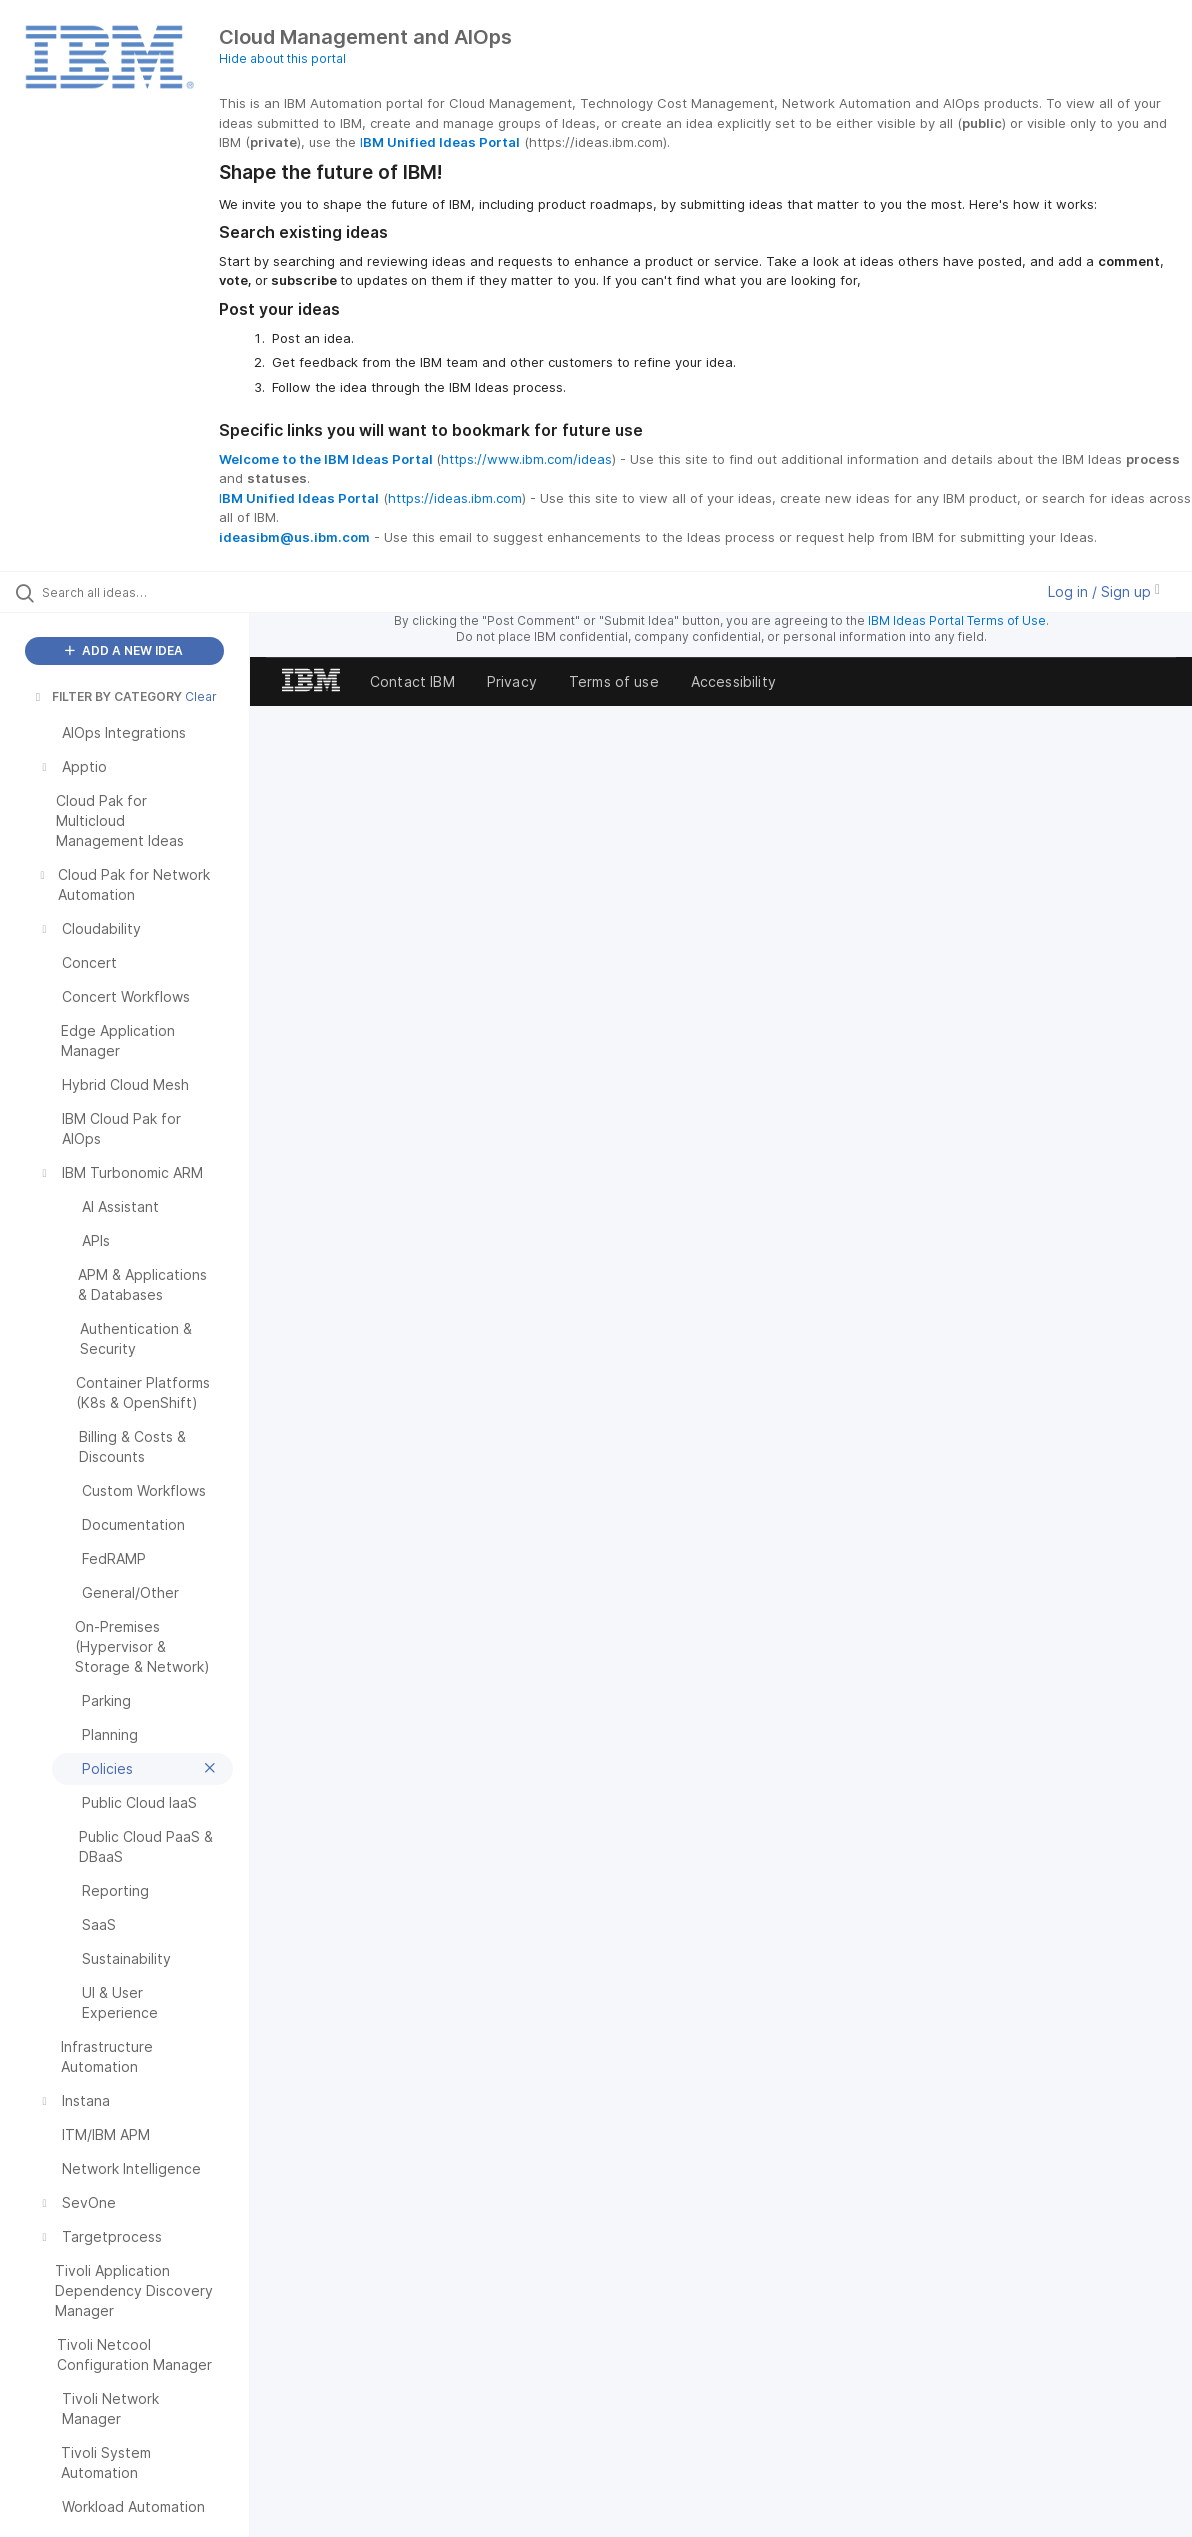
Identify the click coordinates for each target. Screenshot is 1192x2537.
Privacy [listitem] (512, 681)
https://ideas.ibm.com (455, 498)
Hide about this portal (282, 58)
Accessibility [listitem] (733, 681)
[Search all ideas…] (144, 592)
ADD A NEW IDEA (124, 650)
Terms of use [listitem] (614, 681)
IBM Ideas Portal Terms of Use (957, 620)
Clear (201, 696)
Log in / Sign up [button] (1104, 591)
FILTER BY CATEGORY (107, 696)
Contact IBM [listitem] (412, 681)
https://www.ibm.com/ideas (526, 459)
